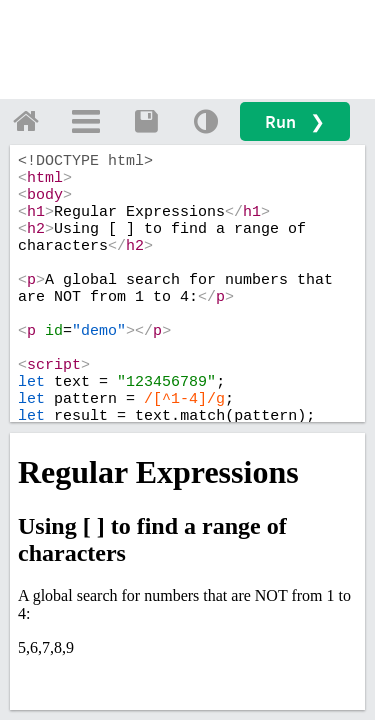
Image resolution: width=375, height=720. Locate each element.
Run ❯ (295, 121)
